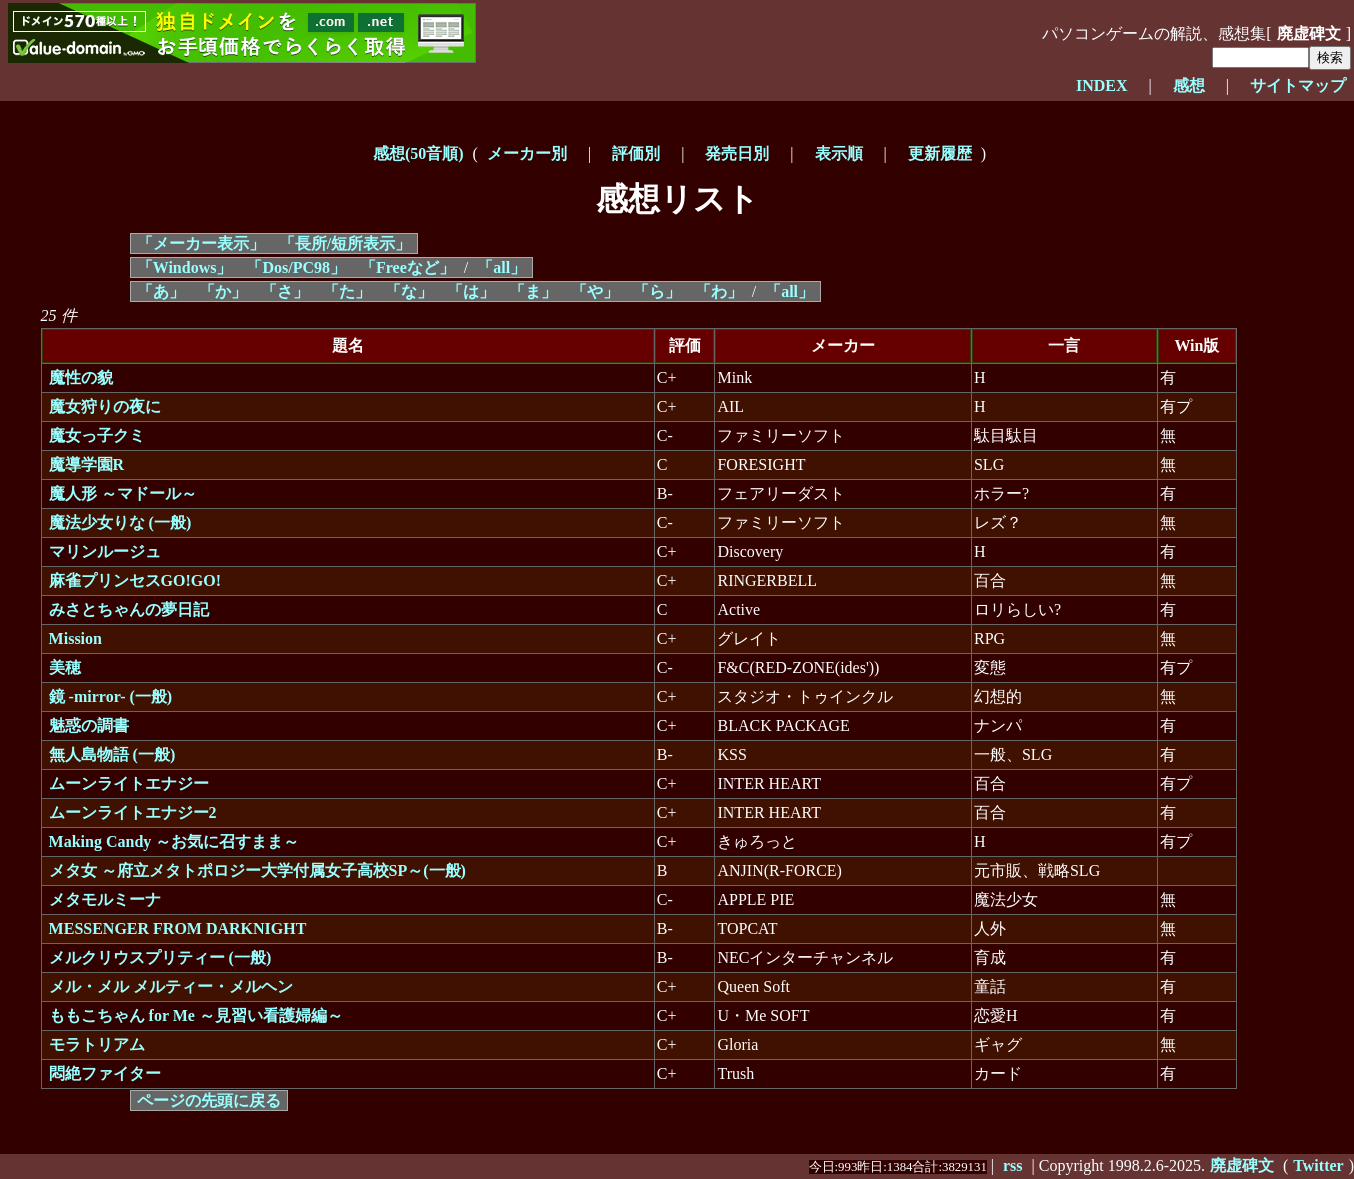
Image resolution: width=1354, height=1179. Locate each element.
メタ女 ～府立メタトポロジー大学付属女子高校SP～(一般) (257, 870)
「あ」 (161, 291)
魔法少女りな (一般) (120, 522)
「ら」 (657, 291)
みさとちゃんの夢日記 (129, 609)
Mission (75, 638)
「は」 (471, 291)
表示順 (839, 153)
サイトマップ (1298, 85)
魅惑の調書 (89, 725)
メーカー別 (527, 153)
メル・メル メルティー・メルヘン (171, 986)
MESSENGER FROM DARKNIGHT (178, 928)
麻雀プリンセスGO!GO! (135, 580)
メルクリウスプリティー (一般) (160, 957)
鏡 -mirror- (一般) (111, 696)
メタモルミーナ (105, 899)
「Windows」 (185, 267)
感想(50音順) (418, 153)
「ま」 (533, 291)
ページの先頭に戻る (209, 1100)
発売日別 (737, 153)
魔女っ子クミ (97, 435)
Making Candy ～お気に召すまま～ (174, 841)
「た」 (347, 291)
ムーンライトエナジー (129, 783)
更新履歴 (940, 153)
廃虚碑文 (1309, 33)
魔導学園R (87, 464)
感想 (1189, 85)
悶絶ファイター (105, 1073)
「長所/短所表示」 (345, 243)
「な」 (409, 291)
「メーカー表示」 (201, 243)
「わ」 (719, 291)
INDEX (1102, 85)
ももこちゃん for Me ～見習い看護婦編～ (196, 1015)
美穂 (65, 667)
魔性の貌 (81, 377)
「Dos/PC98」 (296, 267)
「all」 (501, 267)
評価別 (636, 153)
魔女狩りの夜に (105, 406)
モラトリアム (97, 1044)
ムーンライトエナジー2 (133, 812)
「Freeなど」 (407, 267)
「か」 (223, 291)
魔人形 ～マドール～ (123, 493)
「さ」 (285, 291)
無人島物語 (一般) (112, 754)
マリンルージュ (105, 551)
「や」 (595, 291)
